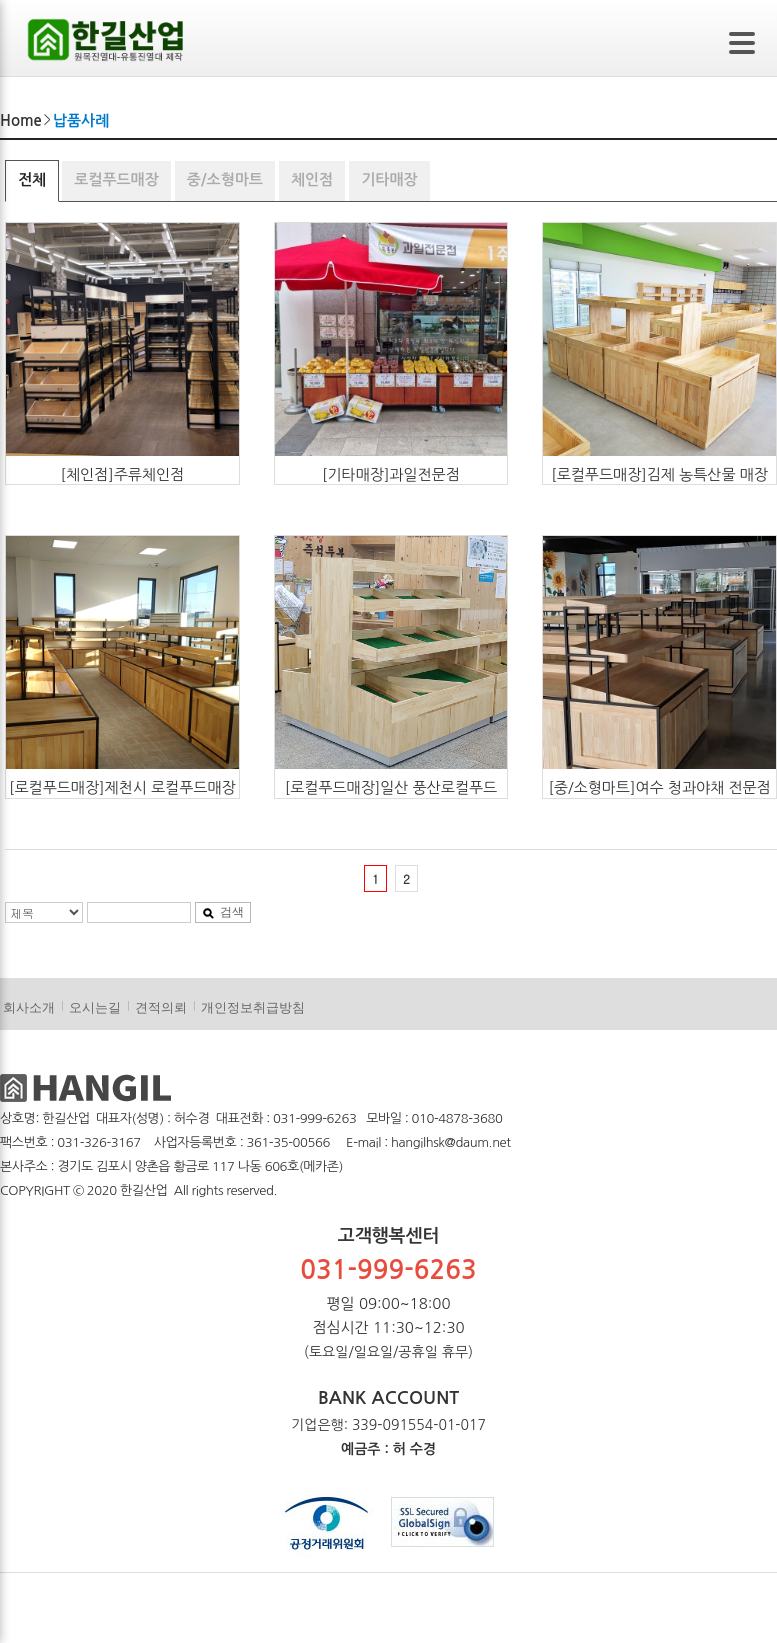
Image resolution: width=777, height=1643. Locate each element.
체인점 (312, 179)
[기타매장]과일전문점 (391, 474)
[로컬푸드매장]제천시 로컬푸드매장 (122, 787)
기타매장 (389, 179)
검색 (223, 912)
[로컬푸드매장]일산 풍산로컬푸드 (391, 787)
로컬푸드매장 (116, 179)
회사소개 (29, 1007)
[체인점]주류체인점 (122, 474)
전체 (32, 179)
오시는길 (95, 1007)
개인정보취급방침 (253, 1007)
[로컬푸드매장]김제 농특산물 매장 (659, 474)
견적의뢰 (161, 1007)
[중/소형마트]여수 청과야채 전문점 (659, 787)
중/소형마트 (225, 179)
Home (21, 120)
